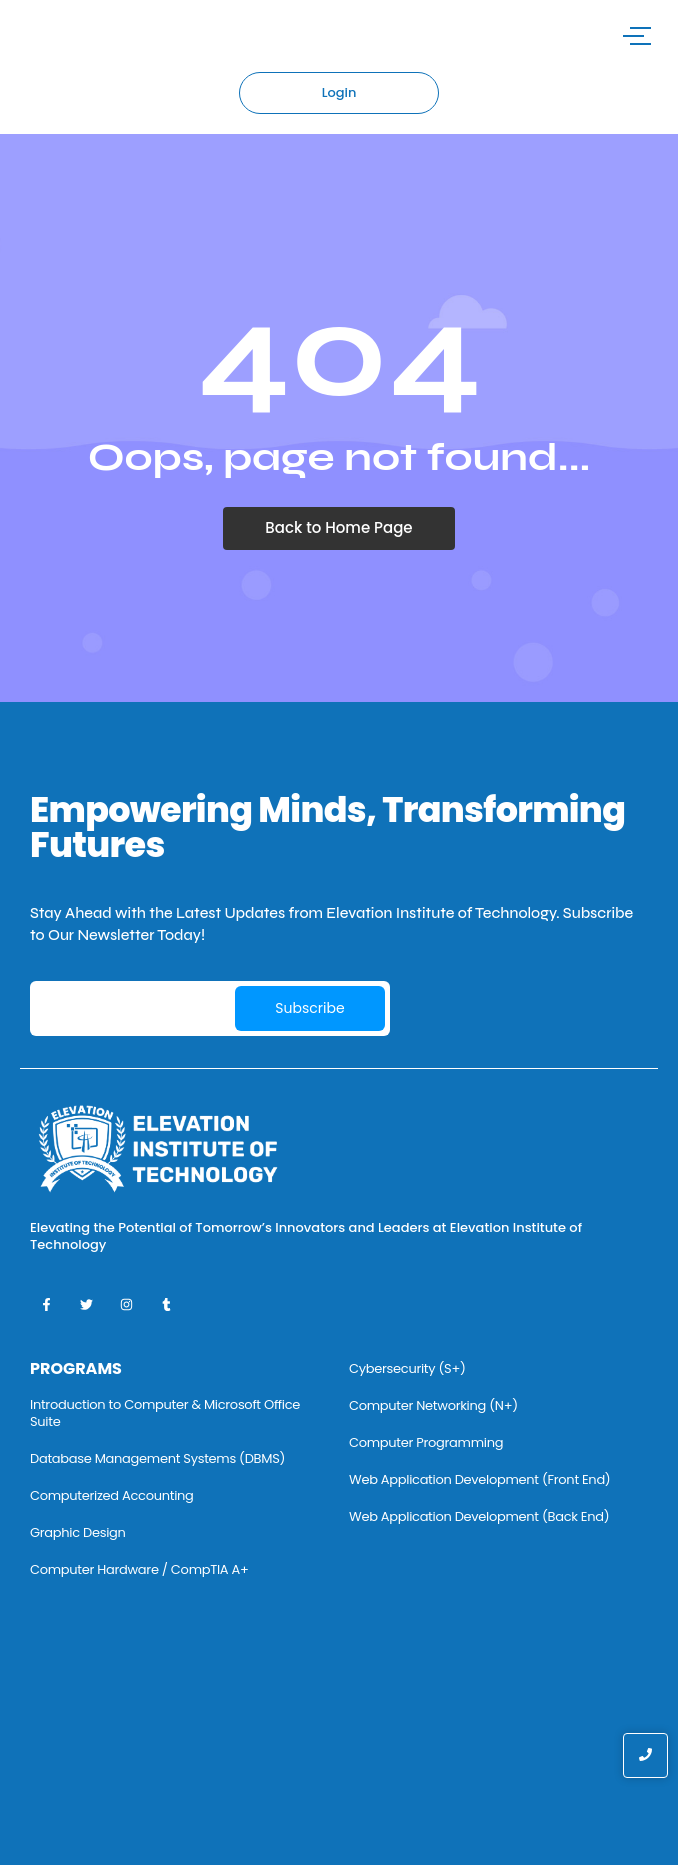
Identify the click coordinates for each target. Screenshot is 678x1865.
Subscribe (309, 1008)
